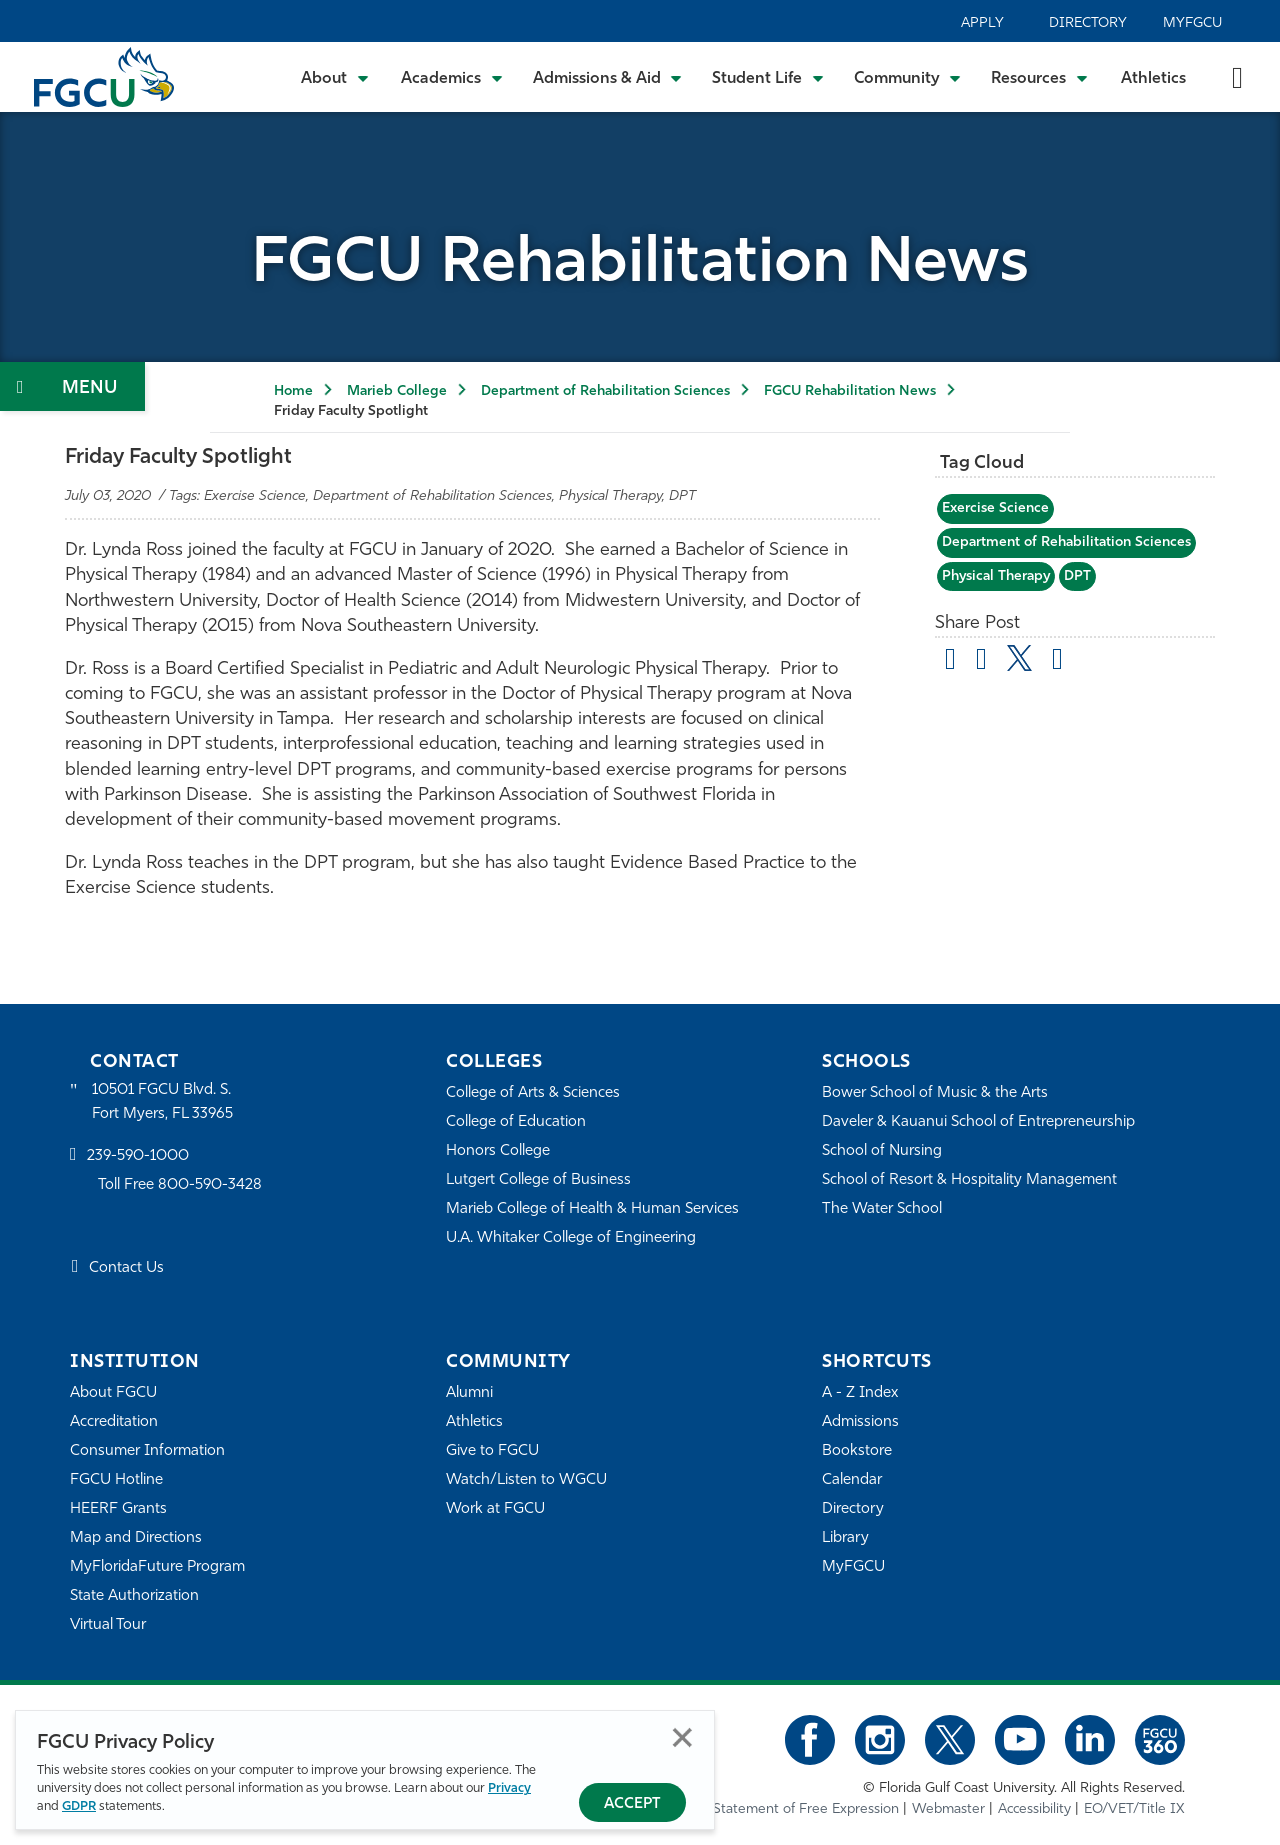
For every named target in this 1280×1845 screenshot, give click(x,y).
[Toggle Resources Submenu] (1039, 77)
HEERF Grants (118, 1509)
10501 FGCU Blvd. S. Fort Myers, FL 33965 (162, 1102)
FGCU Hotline (116, 1480)
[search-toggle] (1237, 76)
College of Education (516, 1122)
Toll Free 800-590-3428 (180, 1185)
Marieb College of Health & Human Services (592, 1209)
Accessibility (1034, 1809)
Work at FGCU (495, 1509)
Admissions (860, 1422)
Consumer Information (147, 1451)
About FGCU (113, 1393)
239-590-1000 (138, 1156)
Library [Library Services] (845, 1538)
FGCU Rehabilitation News (850, 391)
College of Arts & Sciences (533, 1093)
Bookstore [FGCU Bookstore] (857, 1451)
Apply (982, 23)
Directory (1088, 23)
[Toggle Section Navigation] (72, 386)
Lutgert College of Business (538, 1180)
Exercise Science (995, 508)
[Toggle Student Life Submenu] (768, 77)
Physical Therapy (996, 576)
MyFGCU (1192, 23)
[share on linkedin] (1057, 662)
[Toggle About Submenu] (336, 77)
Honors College (498, 1151)
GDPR (79, 1806)
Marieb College (397, 391)
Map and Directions (136, 1538)
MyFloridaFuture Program (157, 1567)
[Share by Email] (950, 662)
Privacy (509, 1788)
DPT (1077, 576)
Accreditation (114, 1422)
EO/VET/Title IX (1134, 1809)
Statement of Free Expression (806, 1809)
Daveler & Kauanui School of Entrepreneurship (978, 1122)
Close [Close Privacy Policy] (682, 1737)
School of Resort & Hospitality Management (969, 1180)
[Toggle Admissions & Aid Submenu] (608, 77)
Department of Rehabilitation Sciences (605, 391)
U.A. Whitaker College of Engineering (571, 1238)
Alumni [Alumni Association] (469, 1393)
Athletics (1153, 79)
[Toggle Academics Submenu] (452, 77)
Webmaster (948, 1809)
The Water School (882, 1209)
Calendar (852, 1480)
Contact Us (126, 1268)
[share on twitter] (1019, 658)
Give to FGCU (492, 1451)
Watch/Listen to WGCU (526, 1480)
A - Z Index (860, 1393)
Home (293, 391)
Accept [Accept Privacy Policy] (632, 1804)
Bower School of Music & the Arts (935, 1093)
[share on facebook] (981, 662)
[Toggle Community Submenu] (908, 77)
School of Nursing (882, 1151)
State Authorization (134, 1596)
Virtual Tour (108, 1625)
